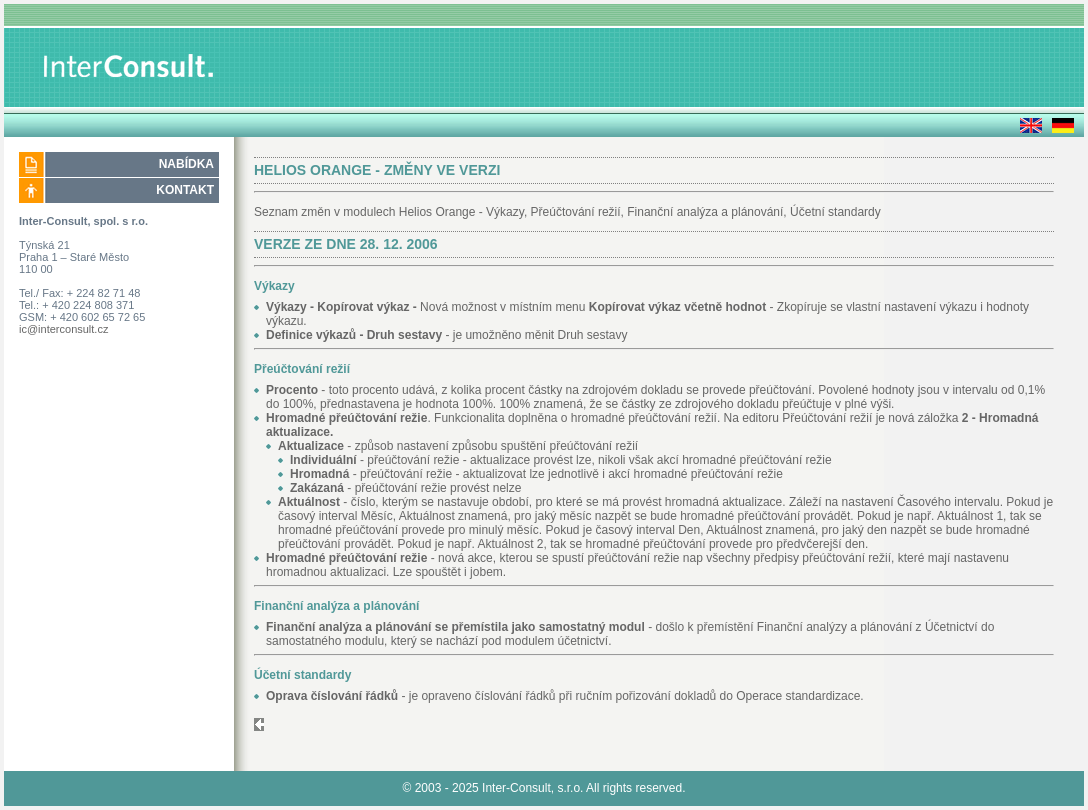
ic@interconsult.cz (63, 329)
